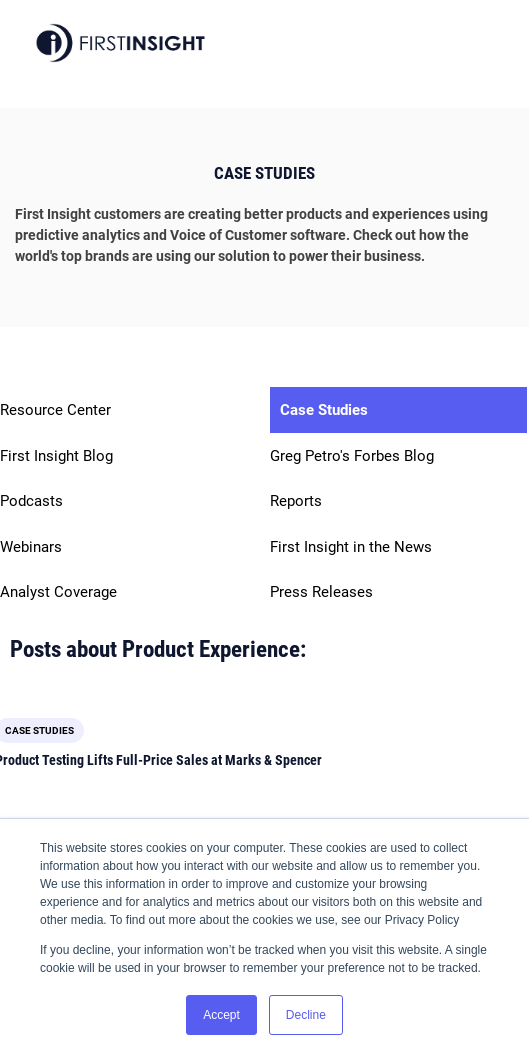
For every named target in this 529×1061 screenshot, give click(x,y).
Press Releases (321, 592)
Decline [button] (306, 1015)
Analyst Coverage (58, 592)
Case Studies (324, 410)
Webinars (31, 547)
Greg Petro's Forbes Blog (352, 456)
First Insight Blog (56, 456)
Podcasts (31, 501)
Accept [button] (221, 1015)
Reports (296, 501)
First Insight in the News (351, 547)
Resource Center (55, 410)
